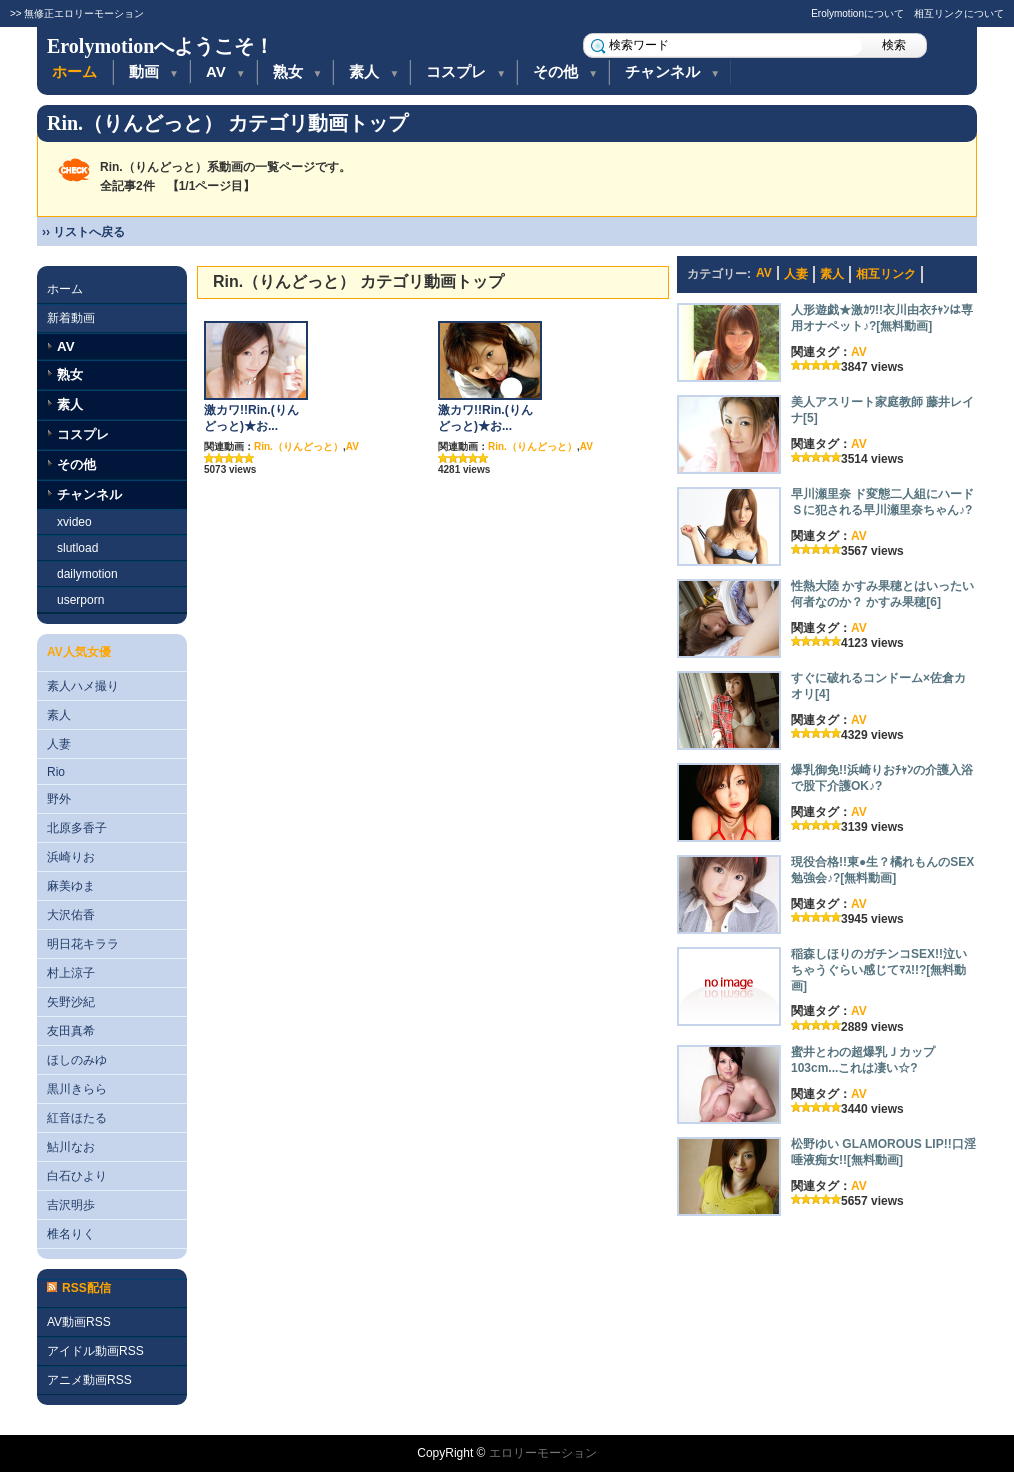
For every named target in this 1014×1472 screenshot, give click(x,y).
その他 (565, 71)
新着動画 (71, 318)
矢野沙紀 (71, 1002)
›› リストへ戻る (83, 232)
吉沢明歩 (71, 1205)
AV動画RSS (79, 1322)
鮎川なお (71, 1147)
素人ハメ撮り (83, 686)
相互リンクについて (959, 13)
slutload (77, 548)
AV (226, 71)
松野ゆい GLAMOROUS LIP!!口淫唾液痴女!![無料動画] (883, 1152)
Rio (56, 772)
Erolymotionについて (857, 13)
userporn (80, 600)
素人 (374, 71)
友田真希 (71, 1031)
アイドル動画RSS (95, 1351)
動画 (154, 71)
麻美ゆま (71, 886)
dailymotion (87, 574)
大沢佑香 (71, 915)
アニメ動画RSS (89, 1380)
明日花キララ (83, 944)
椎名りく (71, 1234)
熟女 (298, 71)
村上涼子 (71, 973)
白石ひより (77, 1176)
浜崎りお (71, 857)
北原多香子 (77, 828)
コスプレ (466, 71)
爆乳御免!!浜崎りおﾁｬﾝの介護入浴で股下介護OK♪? (882, 778)
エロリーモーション (543, 1453)
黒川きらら (77, 1089)
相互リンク (886, 274)
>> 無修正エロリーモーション (77, 13)
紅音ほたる (77, 1118)
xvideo (74, 522)
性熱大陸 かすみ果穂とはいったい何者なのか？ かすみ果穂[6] (882, 594)
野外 (59, 799)
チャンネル (672, 71)
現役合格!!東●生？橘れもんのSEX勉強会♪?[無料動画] (882, 870)
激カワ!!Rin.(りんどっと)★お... (251, 418)
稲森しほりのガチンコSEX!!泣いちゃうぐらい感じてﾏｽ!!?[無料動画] (879, 969)
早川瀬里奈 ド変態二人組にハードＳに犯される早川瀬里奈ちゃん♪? (882, 502)
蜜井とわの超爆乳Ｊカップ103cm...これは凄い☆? (863, 1060)
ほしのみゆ (77, 1060)
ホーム (74, 71)
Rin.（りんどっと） (298, 446)
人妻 (59, 744)
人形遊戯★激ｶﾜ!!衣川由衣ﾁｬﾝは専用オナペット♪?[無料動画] (882, 318)
